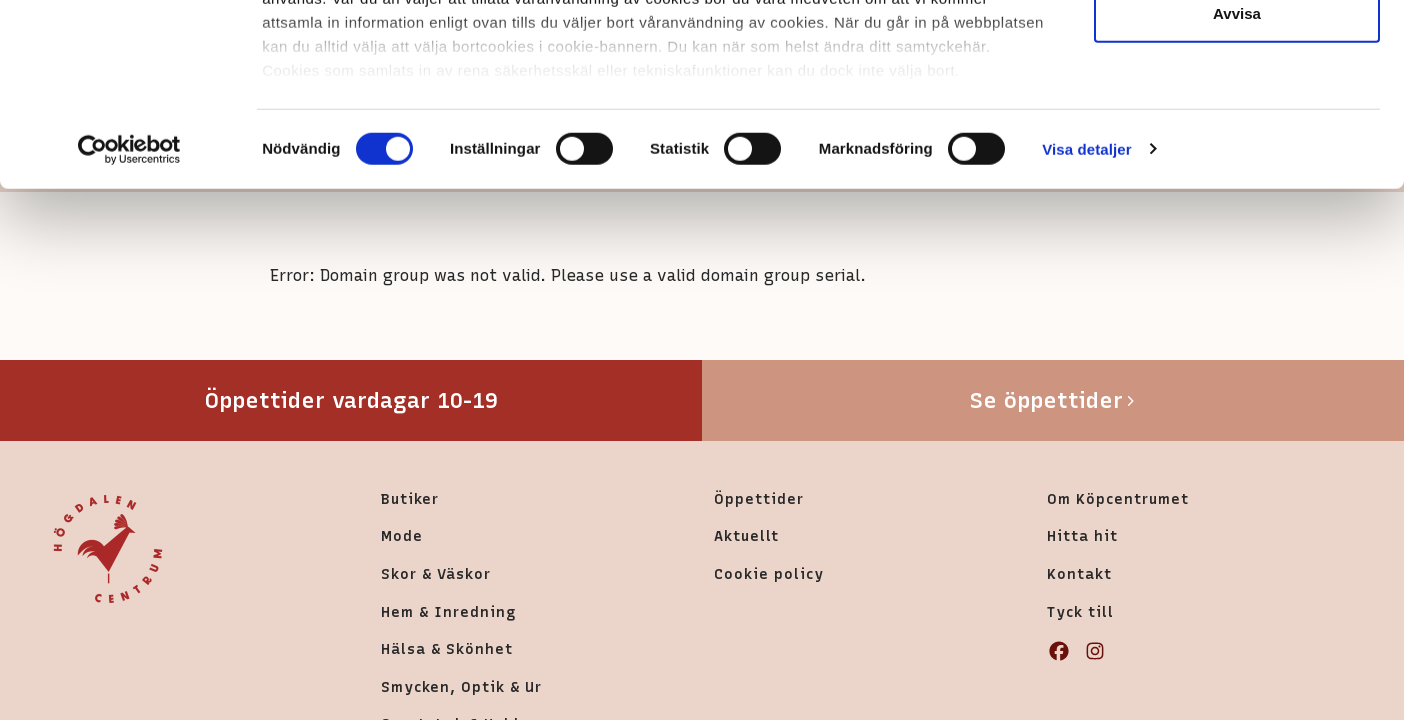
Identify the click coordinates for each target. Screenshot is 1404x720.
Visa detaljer (1086, 319)
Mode (402, 536)
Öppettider (759, 499)
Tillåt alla (1237, 52)
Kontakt (1079, 574)
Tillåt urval (1237, 118)
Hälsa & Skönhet (447, 649)
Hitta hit (1082, 536)
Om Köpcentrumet (1118, 499)
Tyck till (1080, 612)
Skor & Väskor (436, 574)
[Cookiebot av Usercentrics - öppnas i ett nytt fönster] (129, 320)
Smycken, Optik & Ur (461, 687)
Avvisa (1237, 183)
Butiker (410, 499)
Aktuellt (746, 536)
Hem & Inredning (448, 612)
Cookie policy (769, 574)
